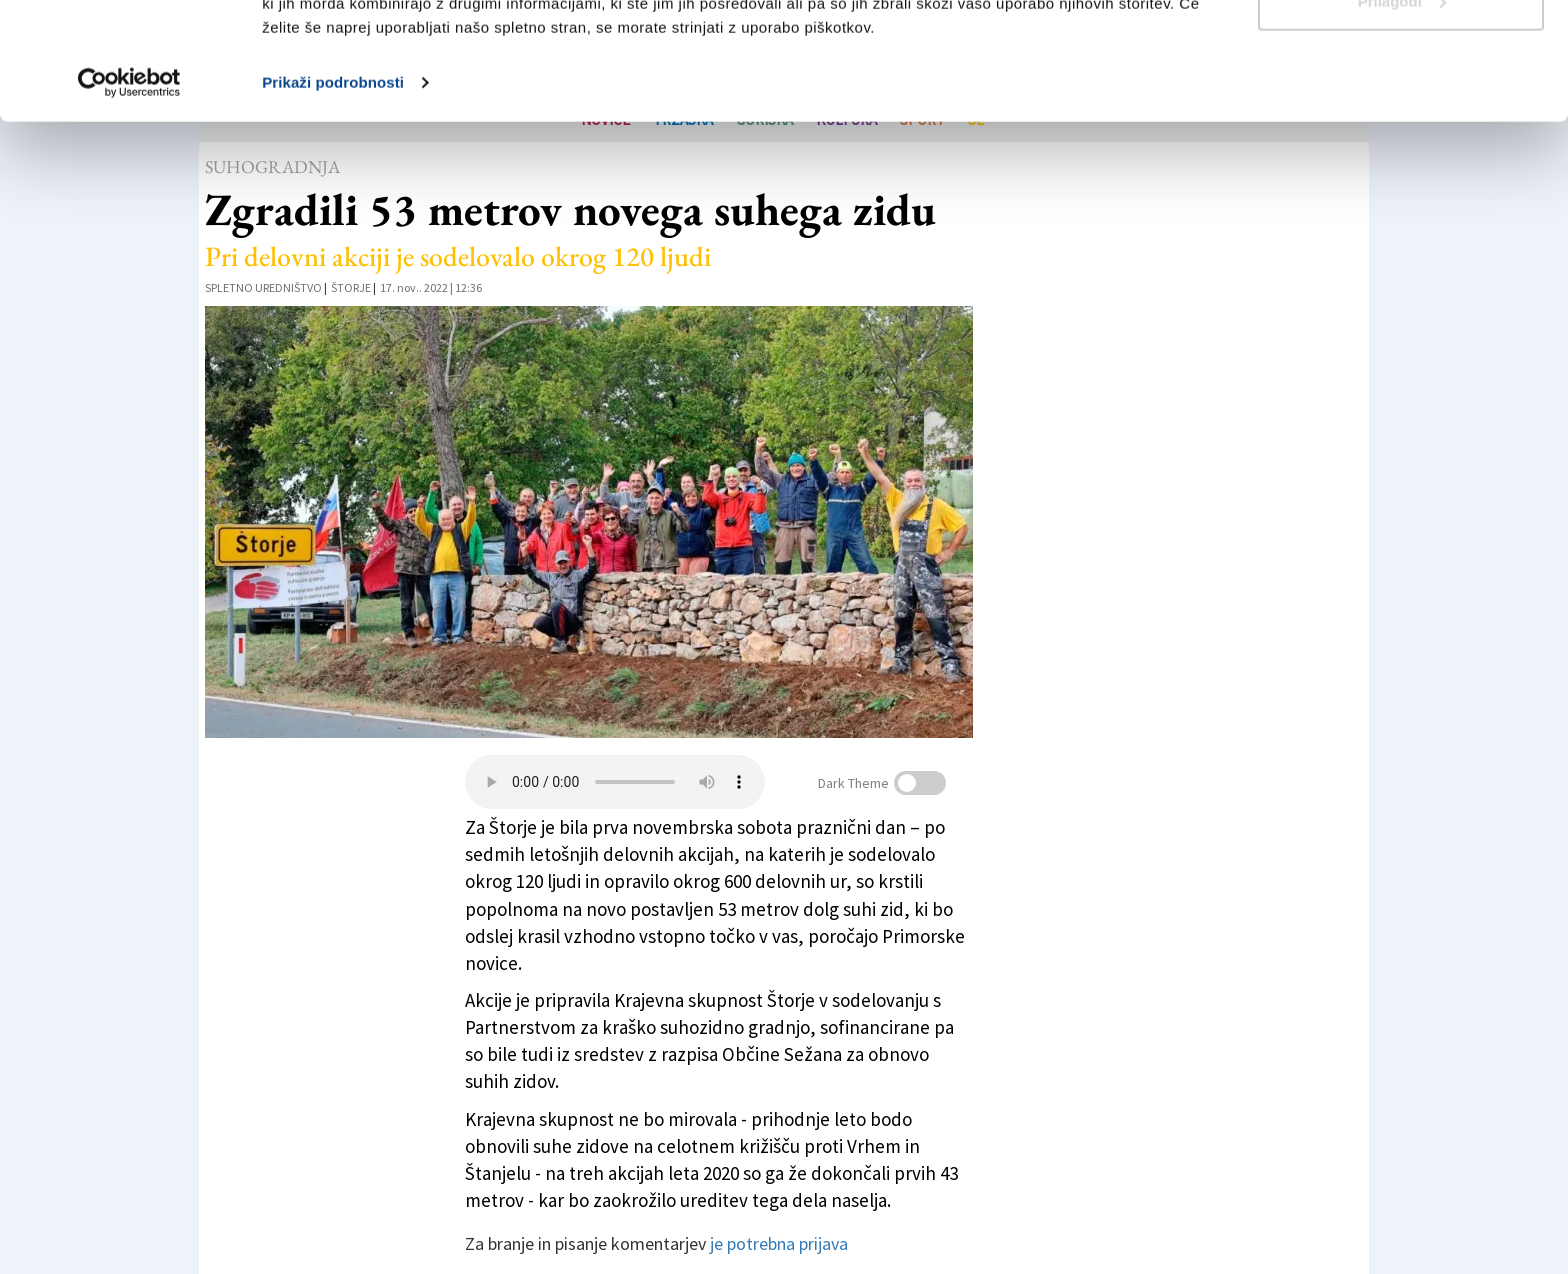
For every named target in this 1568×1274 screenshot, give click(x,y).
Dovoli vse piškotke (1401, 52)
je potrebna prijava (779, 1243)
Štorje (351, 287)
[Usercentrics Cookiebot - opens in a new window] (129, 200)
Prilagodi (1402, 118)
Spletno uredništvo (263, 287)
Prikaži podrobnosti (333, 199)
